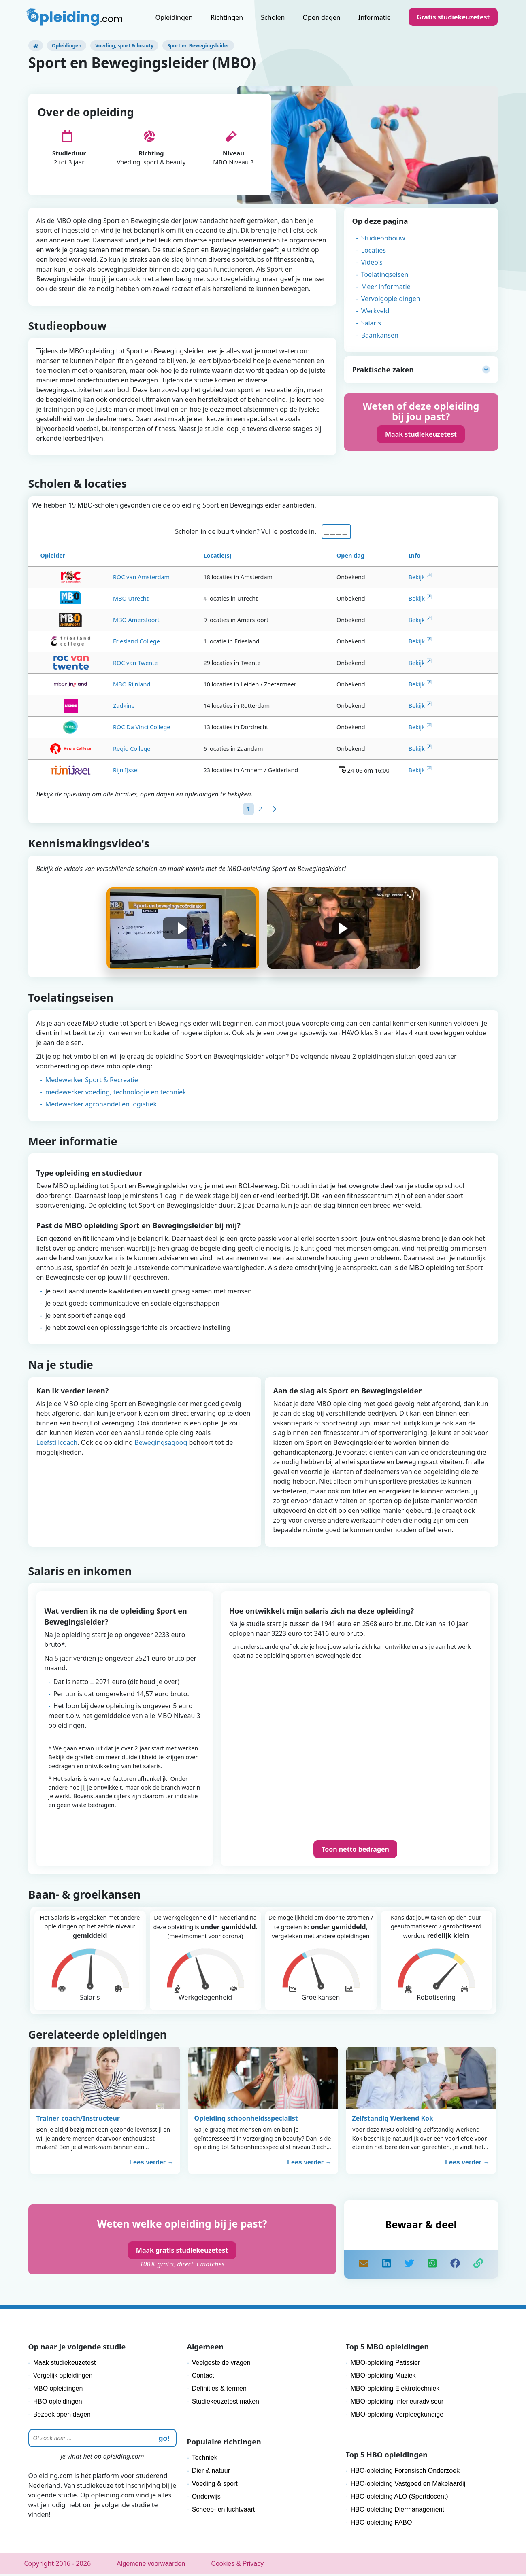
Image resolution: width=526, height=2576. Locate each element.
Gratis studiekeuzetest (453, 17)
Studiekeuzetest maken (225, 2403)
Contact (203, 2377)
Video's (372, 262)
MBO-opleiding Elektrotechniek (395, 2390)
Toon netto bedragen (355, 1850)
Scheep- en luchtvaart (223, 2511)
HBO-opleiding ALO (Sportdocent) (399, 2498)
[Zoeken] (102, 2440)
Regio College (100, 750)
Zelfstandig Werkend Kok (392, 2119)
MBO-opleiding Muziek (383, 2377)
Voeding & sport (215, 2485)
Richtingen (227, 17)
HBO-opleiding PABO (381, 2524)
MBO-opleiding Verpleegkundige (397, 2415)
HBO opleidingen (57, 2403)
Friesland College (105, 643)
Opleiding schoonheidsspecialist (246, 2119)
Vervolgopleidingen (390, 298)
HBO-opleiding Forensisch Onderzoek (405, 2472)
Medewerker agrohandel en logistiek (101, 1105)
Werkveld (375, 310)
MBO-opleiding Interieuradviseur (397, 2403)
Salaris (371, 323)
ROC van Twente (105, 664)
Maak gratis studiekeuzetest (182, 2251)
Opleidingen (174, 17)
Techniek (204, 2459)
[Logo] (75, 18)
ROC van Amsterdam (114, 578)
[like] (455, 2266)
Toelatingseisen (385, 274)
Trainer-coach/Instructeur (78, 2119)
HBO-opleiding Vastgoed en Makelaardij (408, 2485)
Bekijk (417, 578)
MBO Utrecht (104, 600)
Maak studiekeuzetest (421, 434)
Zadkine (99, 707)
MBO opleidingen (58, 2390)
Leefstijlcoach (57, 1444)
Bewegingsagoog (160, 1444)
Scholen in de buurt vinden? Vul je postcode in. (247, 533)
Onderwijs (206, 2498)
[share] (386, 2266)
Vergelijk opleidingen (63, 2377)
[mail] (364, 2266)
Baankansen (379, 335)
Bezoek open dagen (62, 2415)
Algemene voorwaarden (151, 2565)
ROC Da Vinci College (116, 729)
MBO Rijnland (100, 686)
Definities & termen (219, 2390)
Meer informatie (386, 286)
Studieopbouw (383, 238)
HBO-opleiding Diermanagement (397, 2511)
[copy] (478, 2266)
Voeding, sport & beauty (124, 45)
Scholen (273, 17)
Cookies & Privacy (237, 2565)
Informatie (374, 17)
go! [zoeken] (164, 2440)
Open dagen (322, 17)
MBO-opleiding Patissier (385, 2364)
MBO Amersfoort (109, 621)
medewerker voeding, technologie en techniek (115, 1093)
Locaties (373, 250)
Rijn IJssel (94, 772)
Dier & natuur (211, 2472)
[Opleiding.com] (35, 45)
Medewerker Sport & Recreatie (91, 1081)
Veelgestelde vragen (221, 2364)
